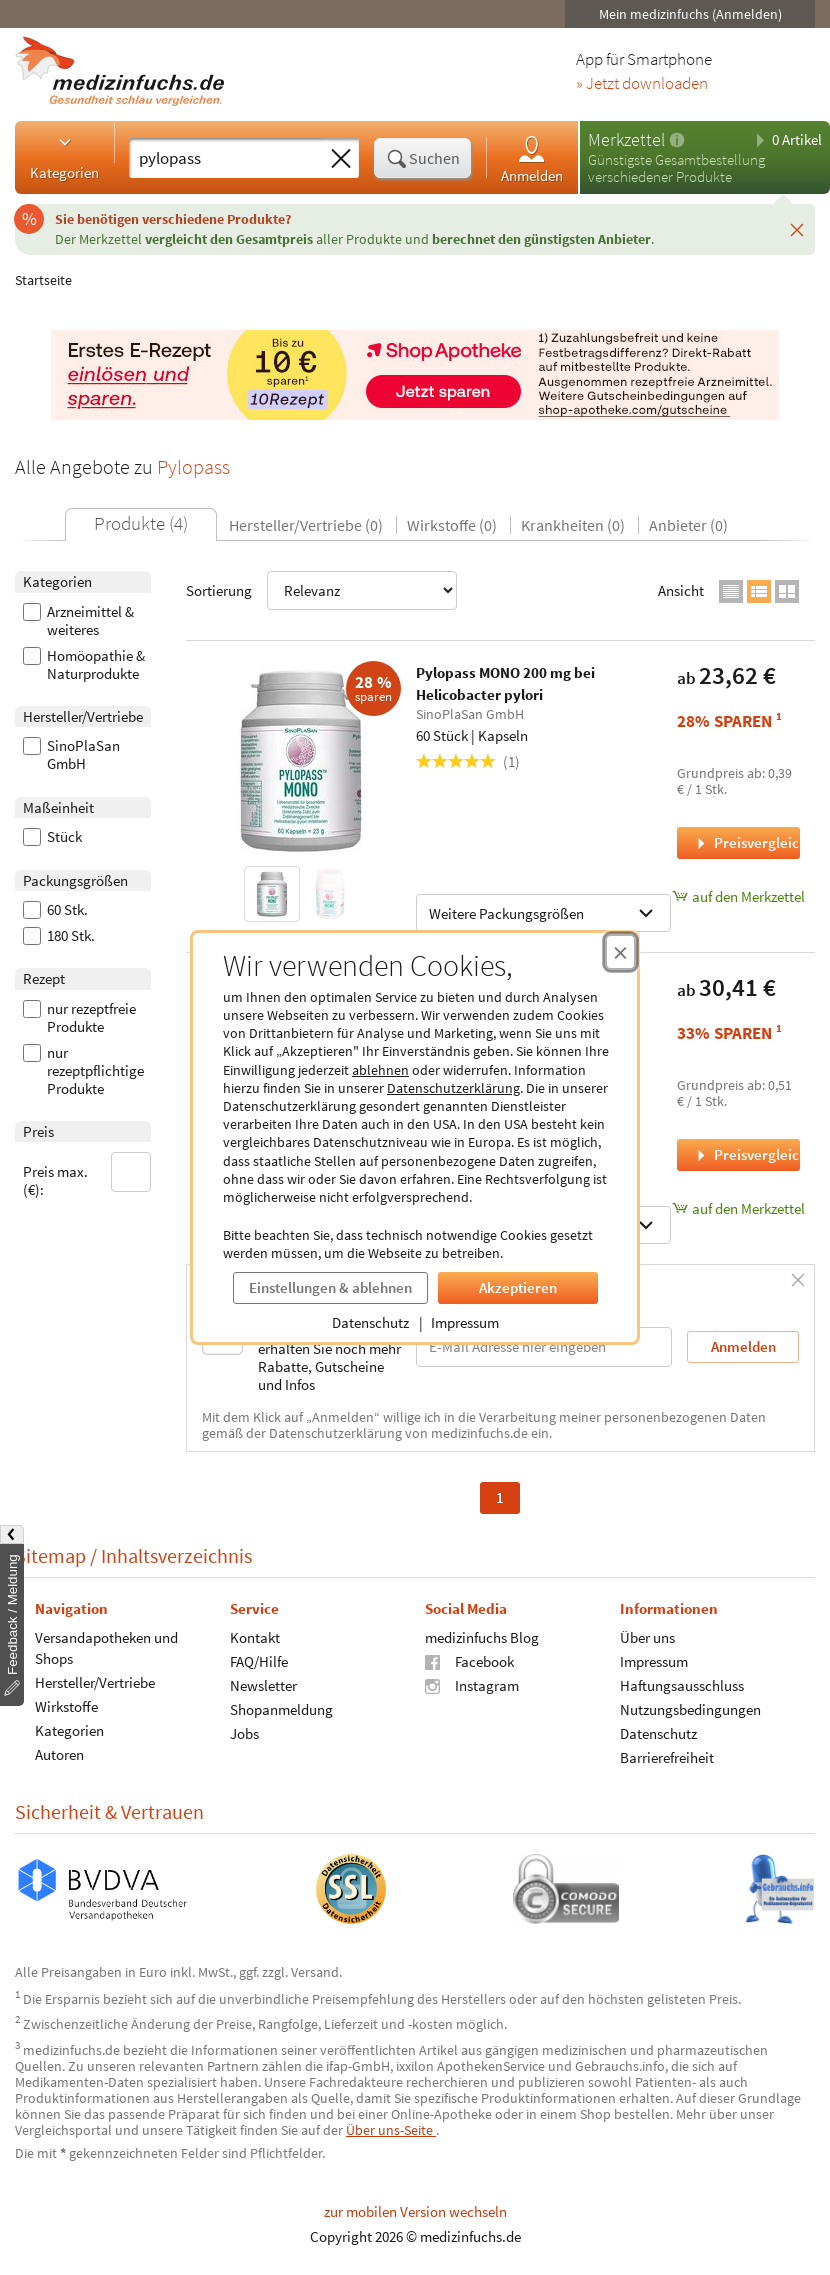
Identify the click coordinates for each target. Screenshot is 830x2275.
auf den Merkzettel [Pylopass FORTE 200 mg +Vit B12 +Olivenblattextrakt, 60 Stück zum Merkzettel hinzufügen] (738, 1208)
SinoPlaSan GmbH (71, 755)
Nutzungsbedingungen (690, 1708)
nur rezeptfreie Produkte (79, 1018)
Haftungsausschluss (682, 1684)
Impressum (465, 1322)
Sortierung (321, 590)
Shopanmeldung (281, 1708)
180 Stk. (59, 936)
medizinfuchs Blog (482, 1636)
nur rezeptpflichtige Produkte (83, 1071)
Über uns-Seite (391, 2130)
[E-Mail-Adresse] (544, 1346)
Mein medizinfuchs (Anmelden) (690, 14)
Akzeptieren (518, 1287)
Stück (52, 837)
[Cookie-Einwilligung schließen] (620, 952)
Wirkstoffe (66, 1705)
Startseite (43, 280)
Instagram (472, 1684)
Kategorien (64, 157)
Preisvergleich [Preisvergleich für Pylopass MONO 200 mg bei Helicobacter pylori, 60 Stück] (746, 842)
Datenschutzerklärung (453, 1088)
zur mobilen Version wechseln (415, 2211)
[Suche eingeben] (226, 158)
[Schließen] (797, 229)
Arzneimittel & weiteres (78, 621)
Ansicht (681, 590)
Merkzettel (626, 139)
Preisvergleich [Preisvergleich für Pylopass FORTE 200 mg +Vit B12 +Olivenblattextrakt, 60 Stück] (746, 1154)
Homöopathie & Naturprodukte (84, 665)
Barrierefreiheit (667, 1756)
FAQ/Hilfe (259, 1660)
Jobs (244, 1732)
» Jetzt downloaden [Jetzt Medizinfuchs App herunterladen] (642, 84)
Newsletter (263, 1684)
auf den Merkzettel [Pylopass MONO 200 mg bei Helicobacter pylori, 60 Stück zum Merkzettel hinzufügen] (738, 896)
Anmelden (532, 158)
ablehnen (380, 1070)
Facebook (469, 1660)
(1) (468, 761)
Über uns (647, 1636)
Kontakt (255, 1636)
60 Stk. (55, 910)
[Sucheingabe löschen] (341, 159)
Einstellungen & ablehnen (330, 1287)
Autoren (59, 1753)
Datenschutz (370, 1322)
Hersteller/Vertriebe (95, 1681)
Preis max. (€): (87, 1175)
